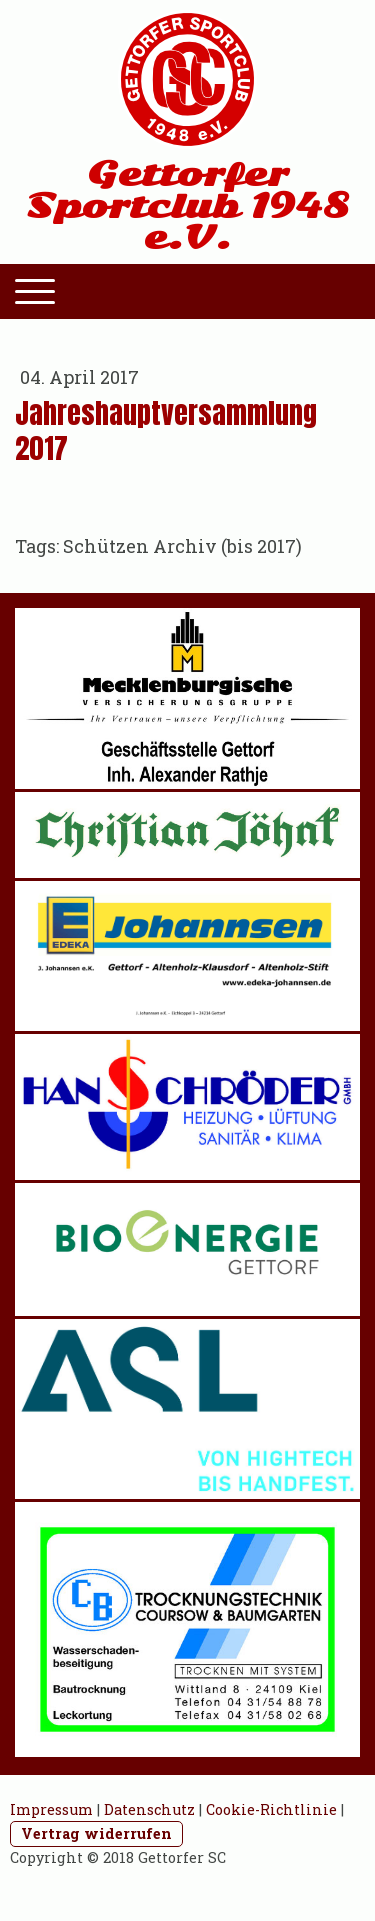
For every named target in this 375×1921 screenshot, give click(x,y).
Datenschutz (149, 1809)
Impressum (51, 1809)
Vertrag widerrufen (96, 1833)
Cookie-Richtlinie (271, 1809)
